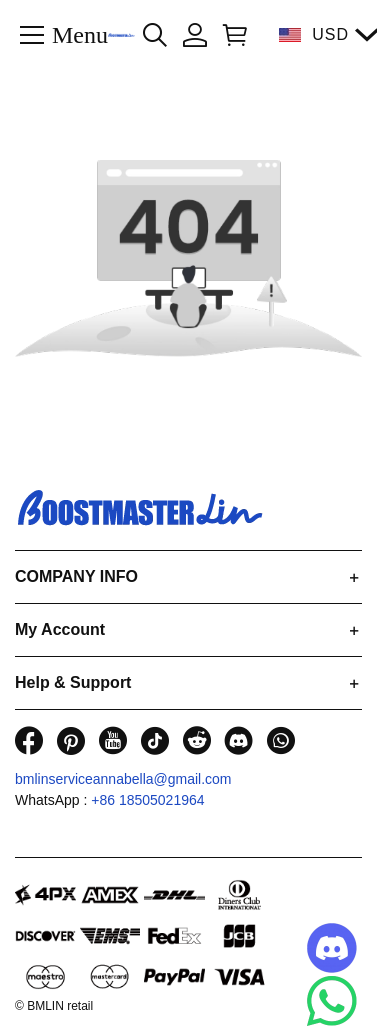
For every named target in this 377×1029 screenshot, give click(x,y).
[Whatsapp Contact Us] (332, 1001)
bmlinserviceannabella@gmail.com (123, 779)
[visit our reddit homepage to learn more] (197, 740)
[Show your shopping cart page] (231, 35)
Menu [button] (80, 34)
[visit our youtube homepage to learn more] (113, 740)
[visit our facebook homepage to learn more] (29, 740)
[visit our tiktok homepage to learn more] (155, 740)
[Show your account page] (195, 35)
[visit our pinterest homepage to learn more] (71, 740)
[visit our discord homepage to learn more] (239, 740)
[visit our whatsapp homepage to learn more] (281, 740)
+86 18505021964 (147, 800)
